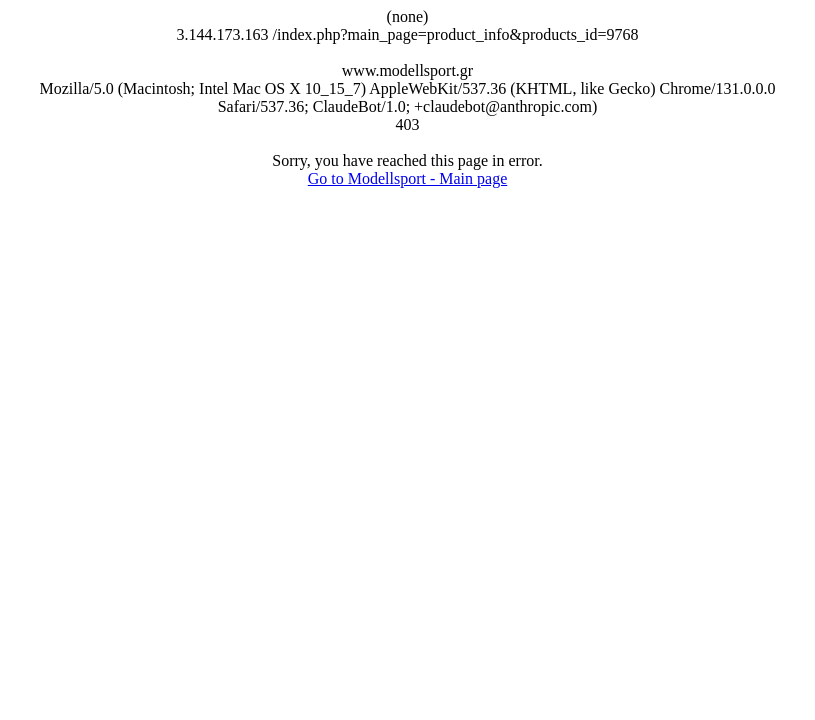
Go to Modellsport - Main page (408, 178)
